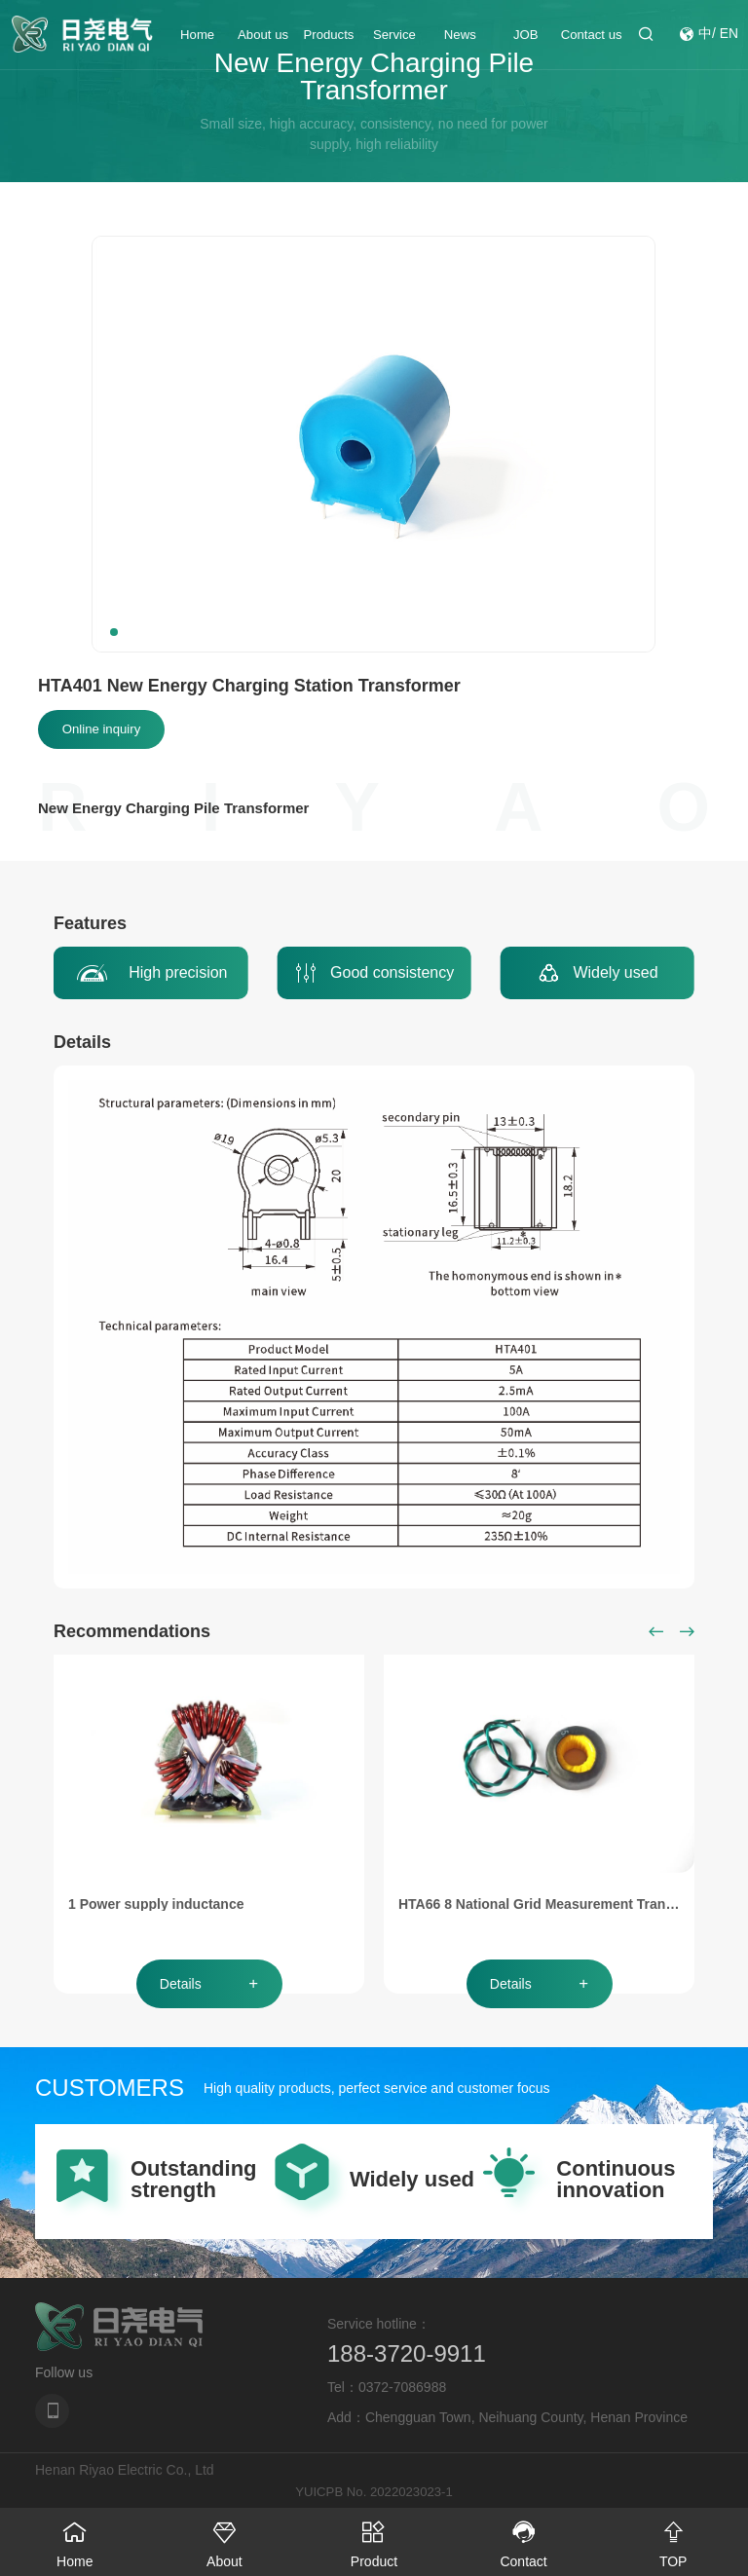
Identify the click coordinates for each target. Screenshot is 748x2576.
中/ (707, 39)
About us (262, 39)
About (225, 2538)
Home (197, 39)
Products (328, 39)
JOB (525, 39)
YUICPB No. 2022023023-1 (374, 2491)
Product (374, 2538)
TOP (673, 2538)
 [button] (656, 1631)
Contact (524, 2538)
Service (395, 39)
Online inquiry (101, 729)
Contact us (591, 39)
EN (729, 39)
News (460, 39)
